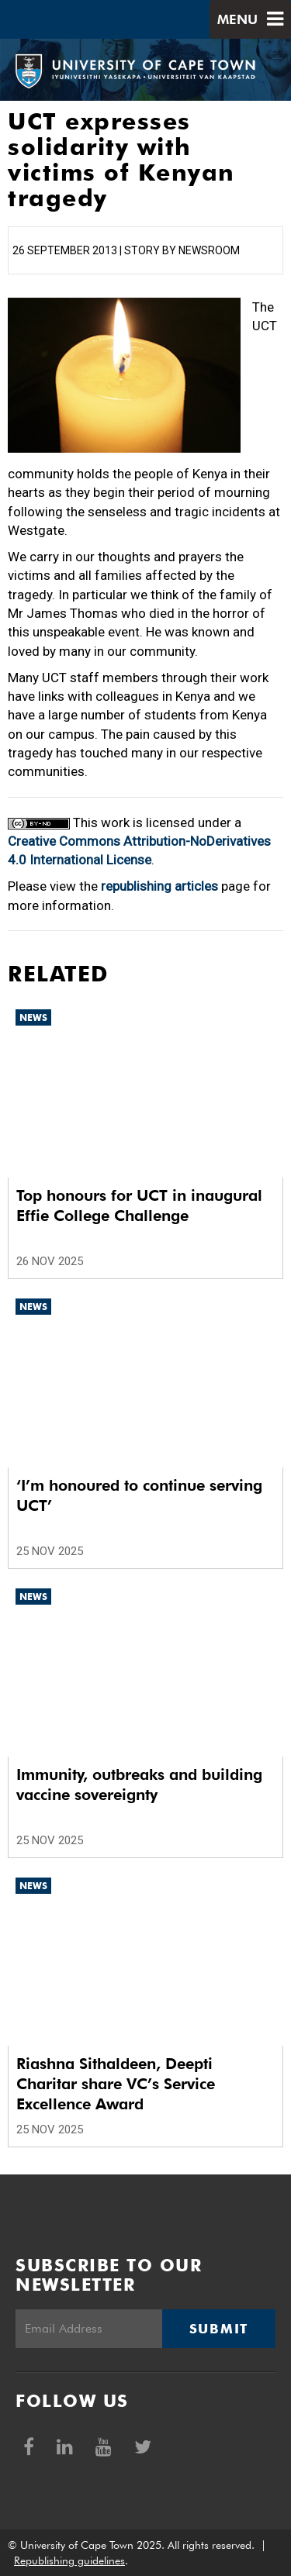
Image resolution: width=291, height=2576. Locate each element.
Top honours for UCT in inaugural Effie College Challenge (139, 1205)
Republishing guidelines (69, 2560)
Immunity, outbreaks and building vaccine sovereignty (139, 1784)
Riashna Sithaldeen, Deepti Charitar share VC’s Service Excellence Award (115, 2083)
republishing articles (159, 886)
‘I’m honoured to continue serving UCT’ (139, 1495)
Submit (218, 2328)
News (33, 1017)
